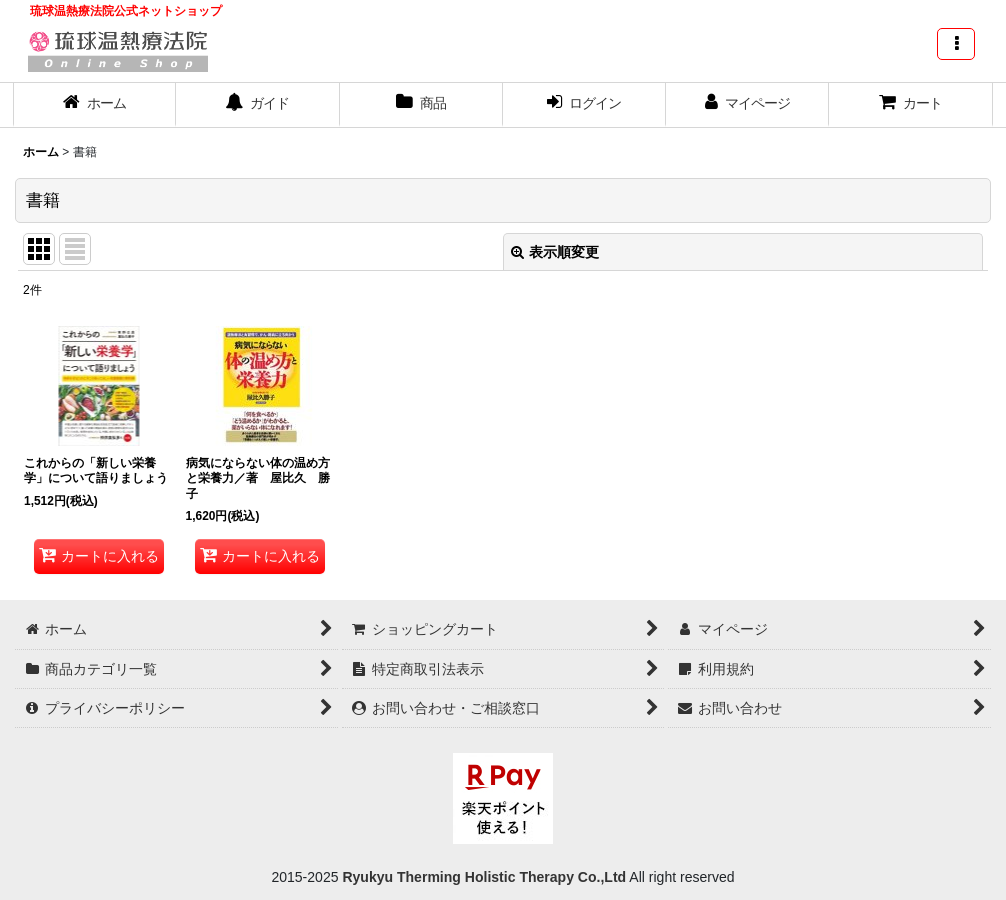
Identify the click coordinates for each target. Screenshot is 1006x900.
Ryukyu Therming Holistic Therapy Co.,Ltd (483, 877)
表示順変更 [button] (555, 252)
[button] (956, 44)
